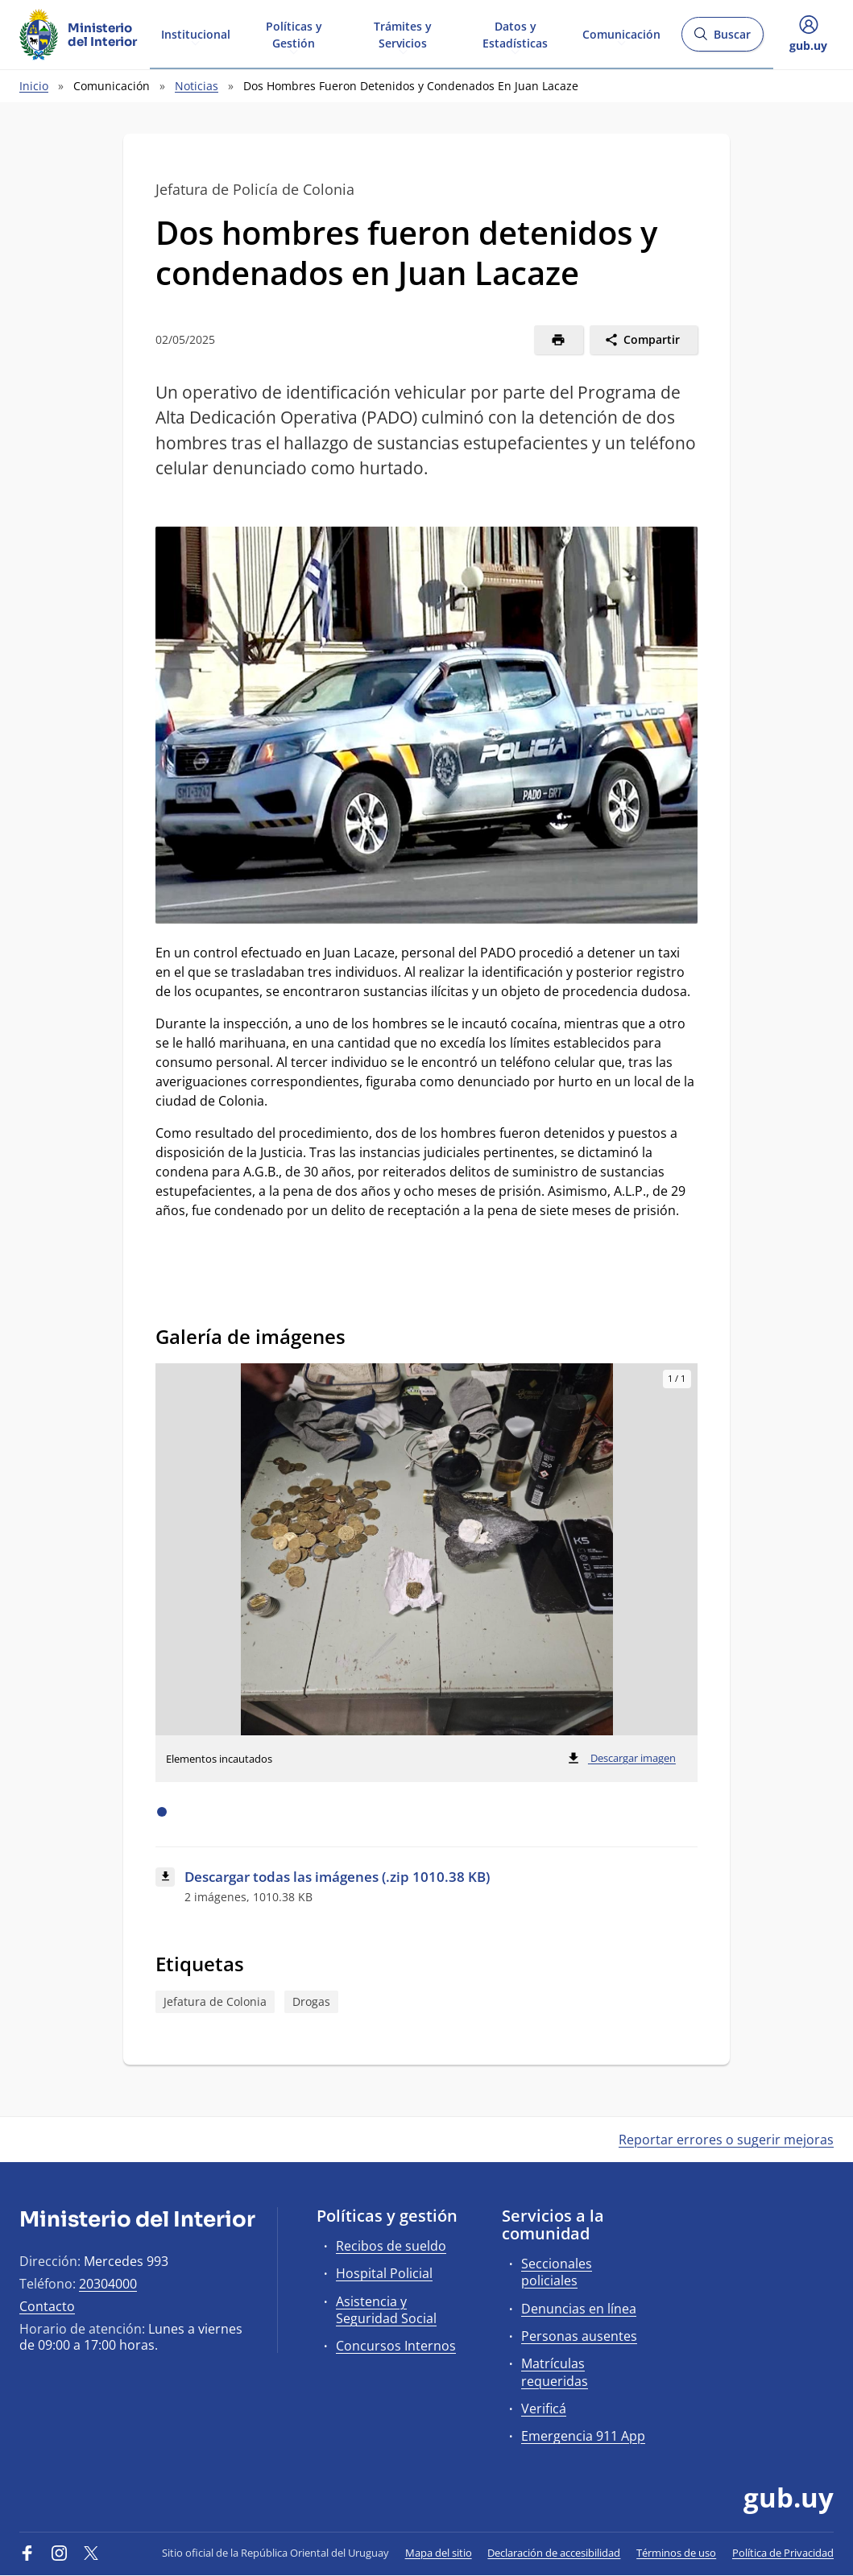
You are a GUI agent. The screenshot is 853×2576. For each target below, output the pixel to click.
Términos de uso (676, 2552)
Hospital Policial (384, 2273)
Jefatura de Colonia (215, 2001)
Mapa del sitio (438, 2552)
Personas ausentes (579, 2336)
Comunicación (621, 33)
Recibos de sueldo (391, 2246)
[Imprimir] (558, 339)
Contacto (47, 2306)
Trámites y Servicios (403, 34)
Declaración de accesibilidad (553, 2552)
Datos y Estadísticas (515, 34)
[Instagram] (60, 2552)
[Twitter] (91, 2552)
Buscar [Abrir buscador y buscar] (722, 39)
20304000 (108, 2284)
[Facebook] (27, 2552)
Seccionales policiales (556, 2272)
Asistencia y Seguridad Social (386, 2310)
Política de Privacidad (783, 2552)
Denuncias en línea (578, 2309)
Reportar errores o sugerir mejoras (726, 2139)
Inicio (33, 85)
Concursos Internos (396, 2346)
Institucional (195, 33)
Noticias (196, 85)
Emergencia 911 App (583, 2436)
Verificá (543, 2408)
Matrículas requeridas (554, 2372)
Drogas (311, 2001)
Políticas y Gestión (294, 34)
